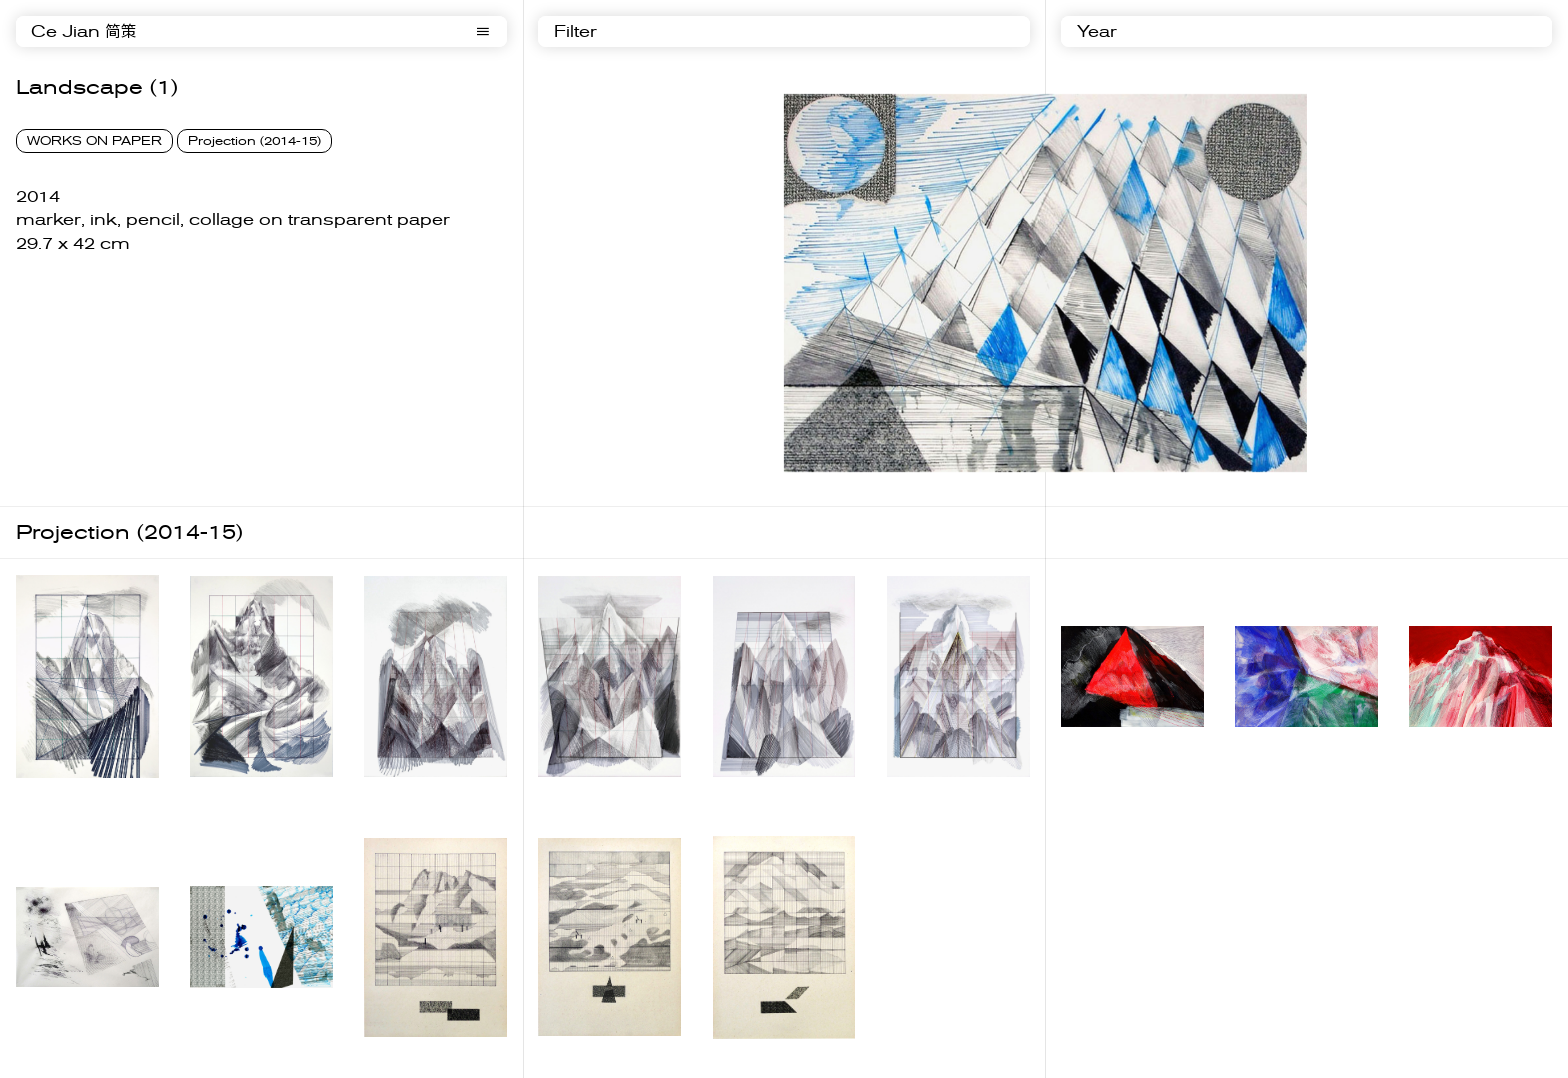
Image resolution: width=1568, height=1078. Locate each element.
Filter (575, 32)
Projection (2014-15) (254, 141)
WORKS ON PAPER (94, 141)
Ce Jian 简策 (84, 32)
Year (1097, 32)
